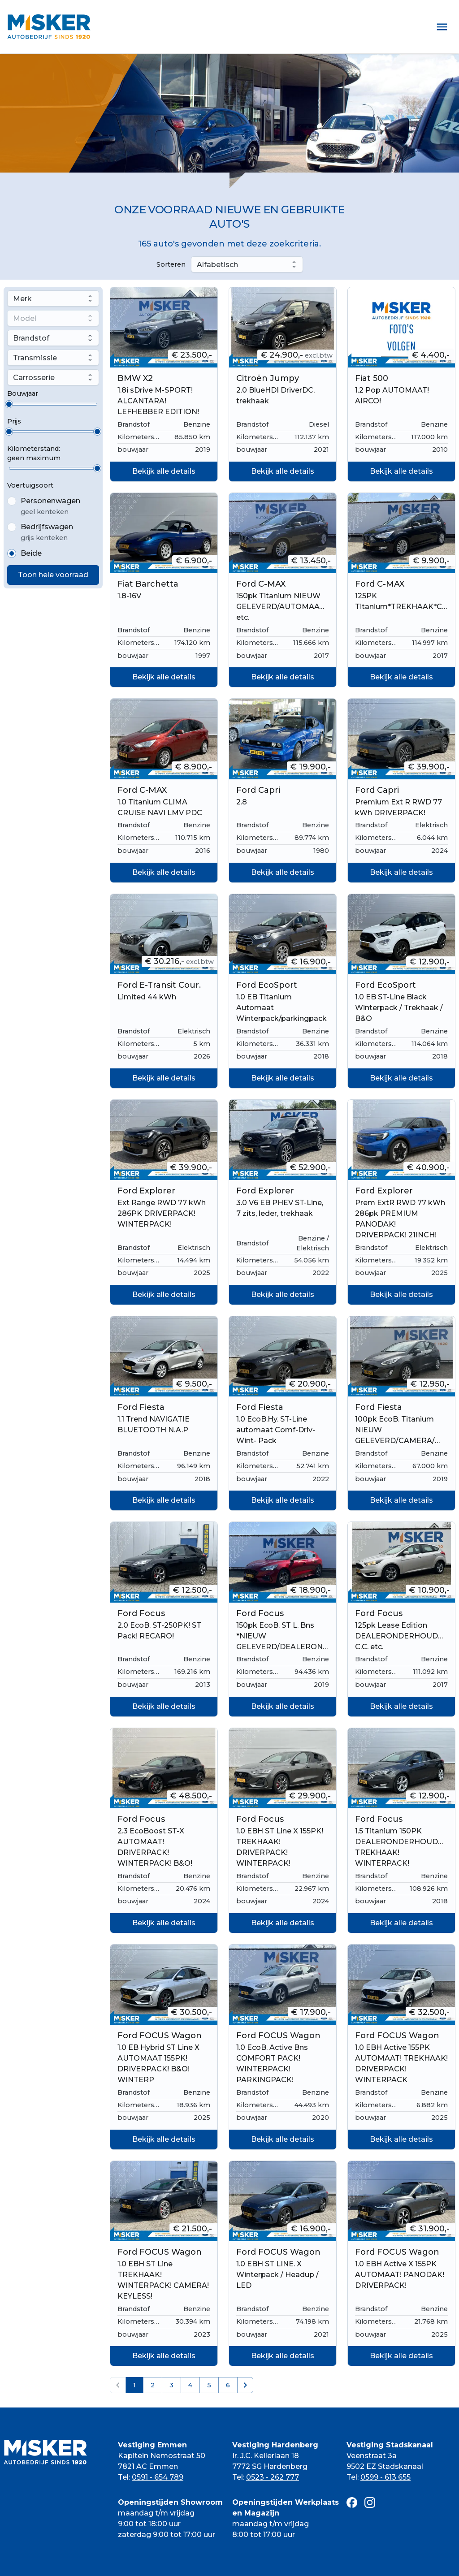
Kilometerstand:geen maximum (34, 453)
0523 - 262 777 (272, 2477)
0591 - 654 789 (157, 2477)
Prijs (14, 421)
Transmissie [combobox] (35, 358)
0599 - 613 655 (385, 2477)
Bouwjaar (22, 393)
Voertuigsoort (30, 485)
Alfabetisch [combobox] (217, 264)
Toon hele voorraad (53, 575)
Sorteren (171, 264)
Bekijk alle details (163, 471)
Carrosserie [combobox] (34, 377)
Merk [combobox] (22, 298)
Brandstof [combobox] (31, 338)
